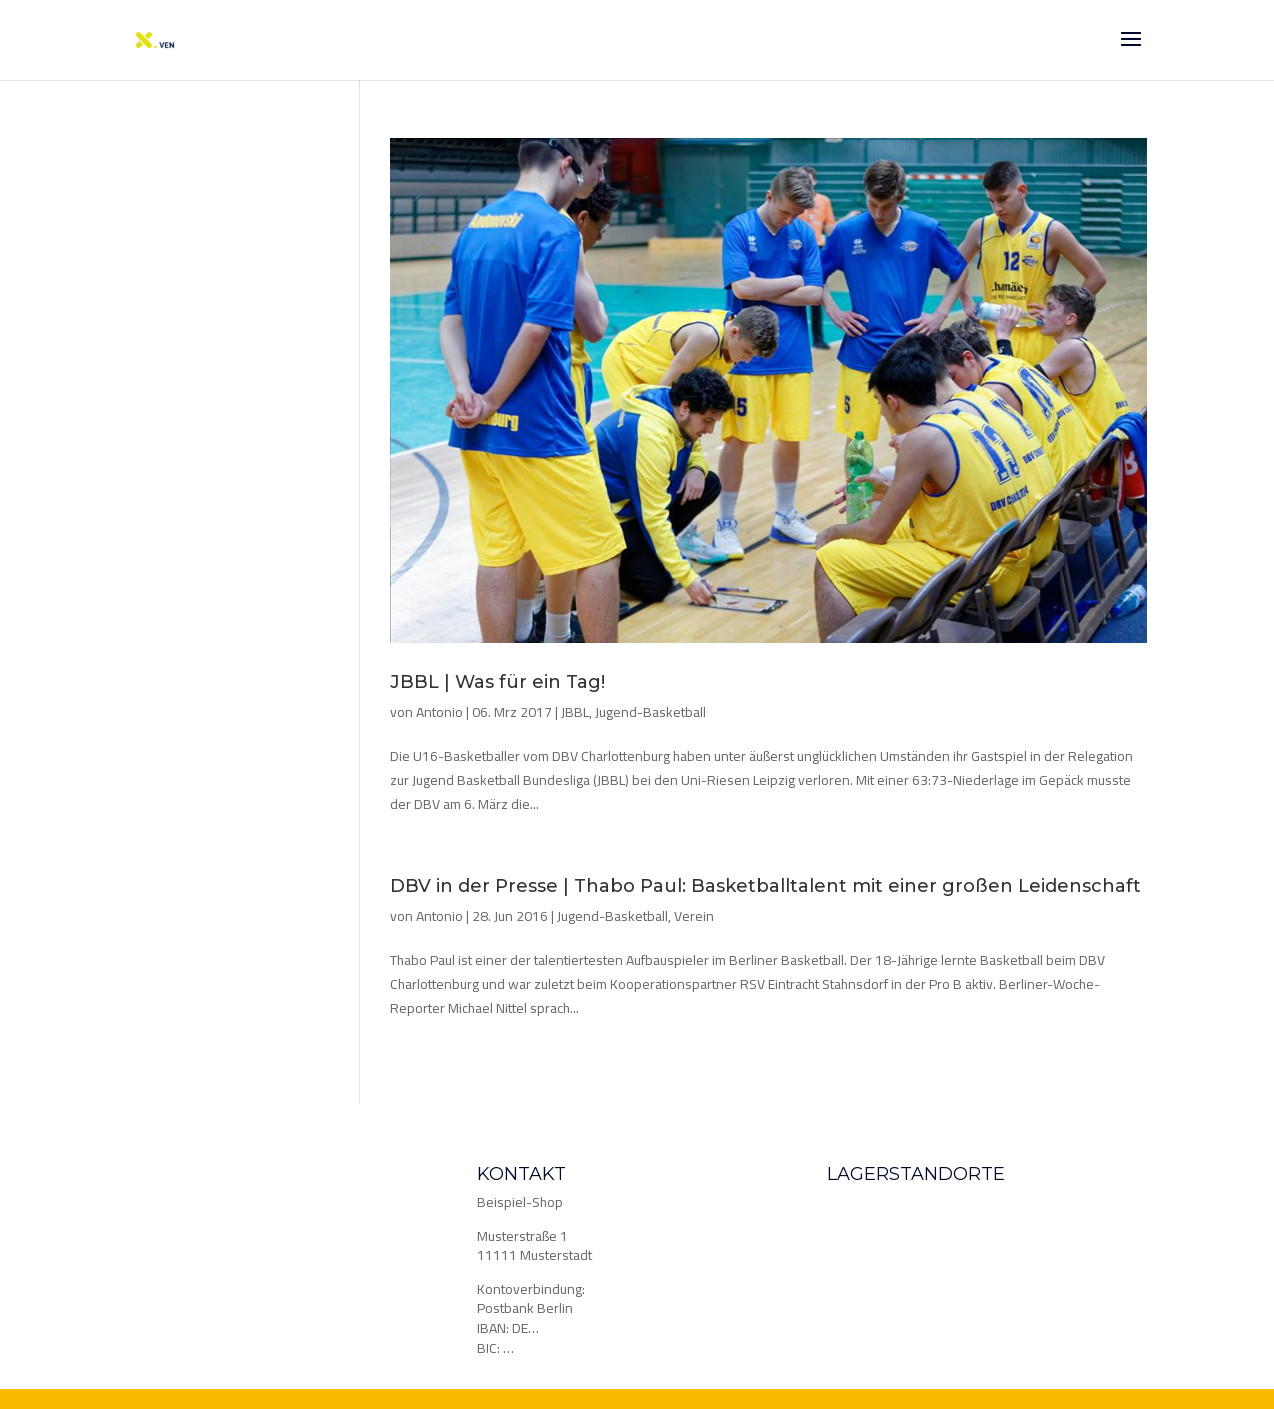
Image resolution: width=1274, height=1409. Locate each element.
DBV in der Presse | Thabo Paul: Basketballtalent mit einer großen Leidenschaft (765, 886)
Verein (694, 916)
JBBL (575, 712)
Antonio (439, 712)
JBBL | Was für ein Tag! (497, 682)
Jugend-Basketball (650, 712)
